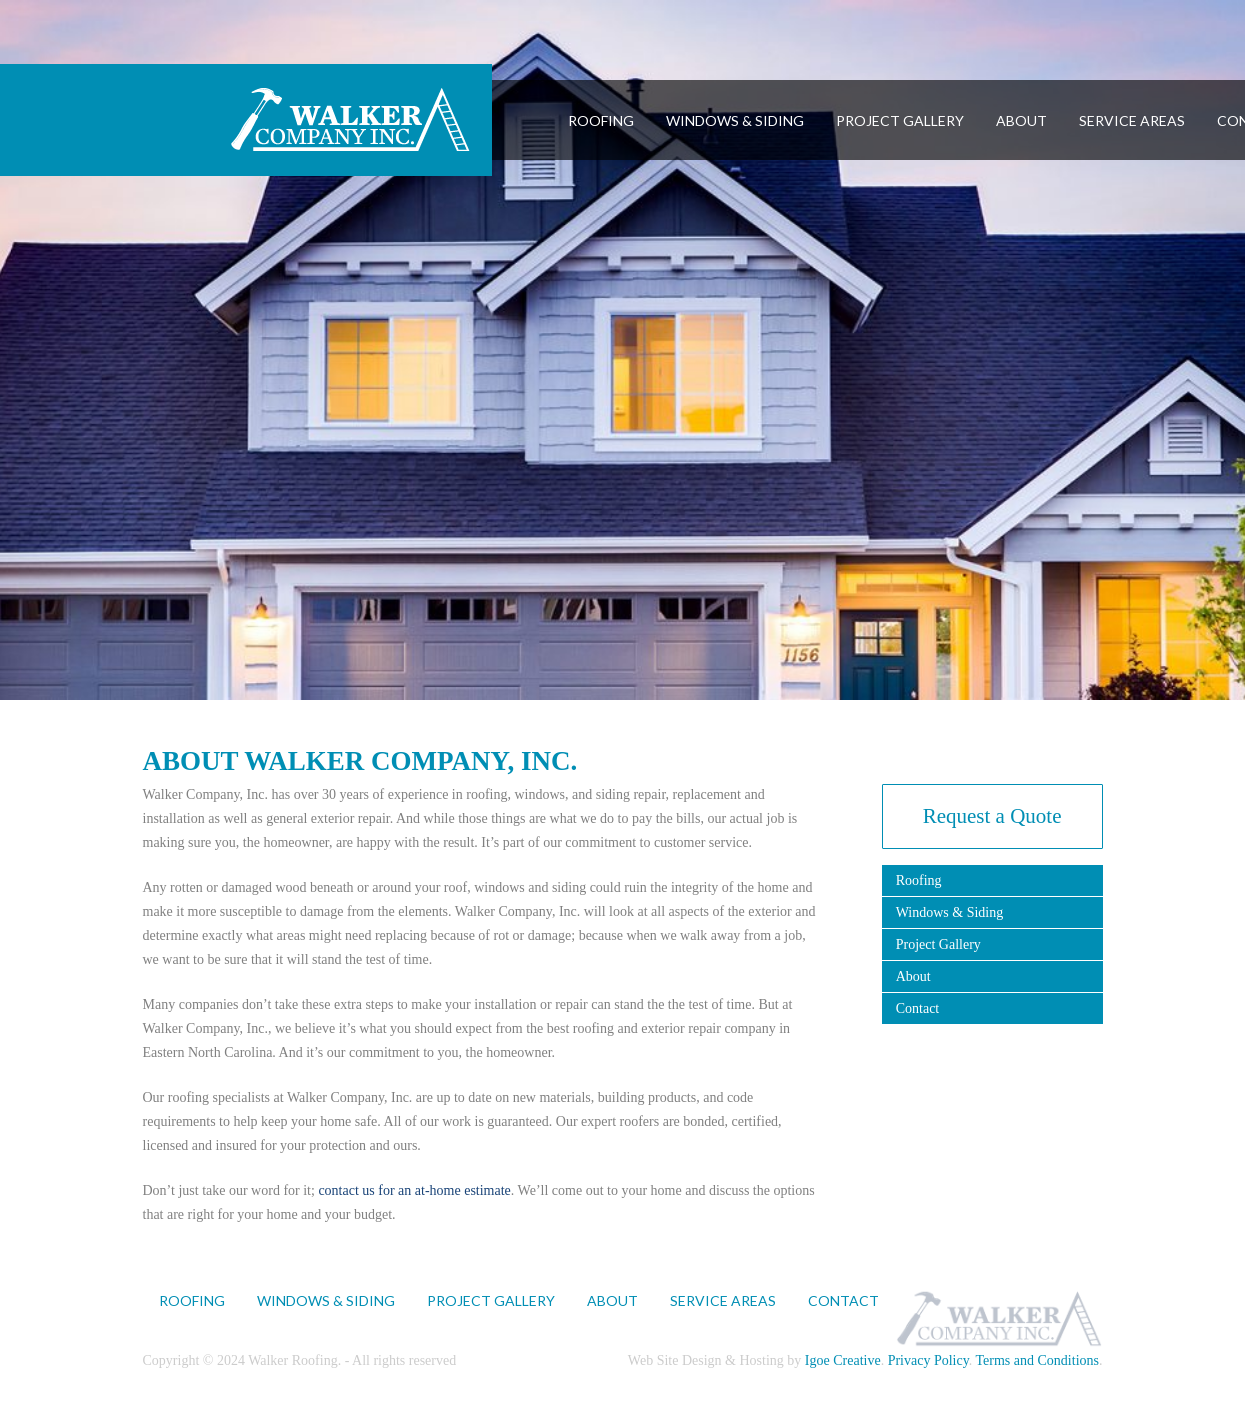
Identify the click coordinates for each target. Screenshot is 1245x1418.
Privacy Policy (928, 1360)
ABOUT (1021, 120)
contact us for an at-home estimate (414, 1190)
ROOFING (601, 120)
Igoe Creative (843, 1360)
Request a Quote (992, 816)
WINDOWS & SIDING (735, 120)
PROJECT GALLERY (900, 120)
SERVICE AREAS (1132, 120)
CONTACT (843, 1300)
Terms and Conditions (1037, 1360)
